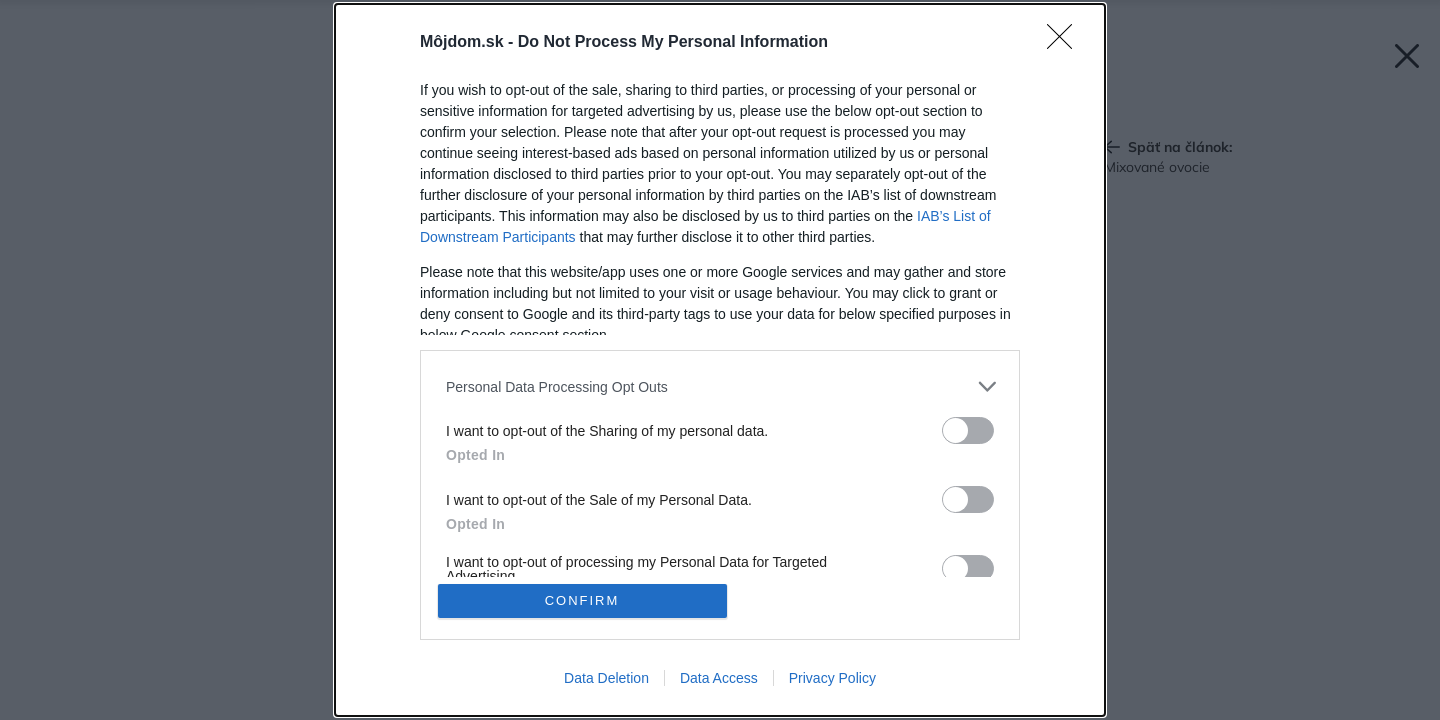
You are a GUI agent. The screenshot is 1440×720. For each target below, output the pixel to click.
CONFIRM (582, 600)
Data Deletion (606, 678)
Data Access (719, 678)
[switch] (968, 430)
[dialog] (720, 360)
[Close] (1066, 43)
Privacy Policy (832, 678)
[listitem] (720, 386)
